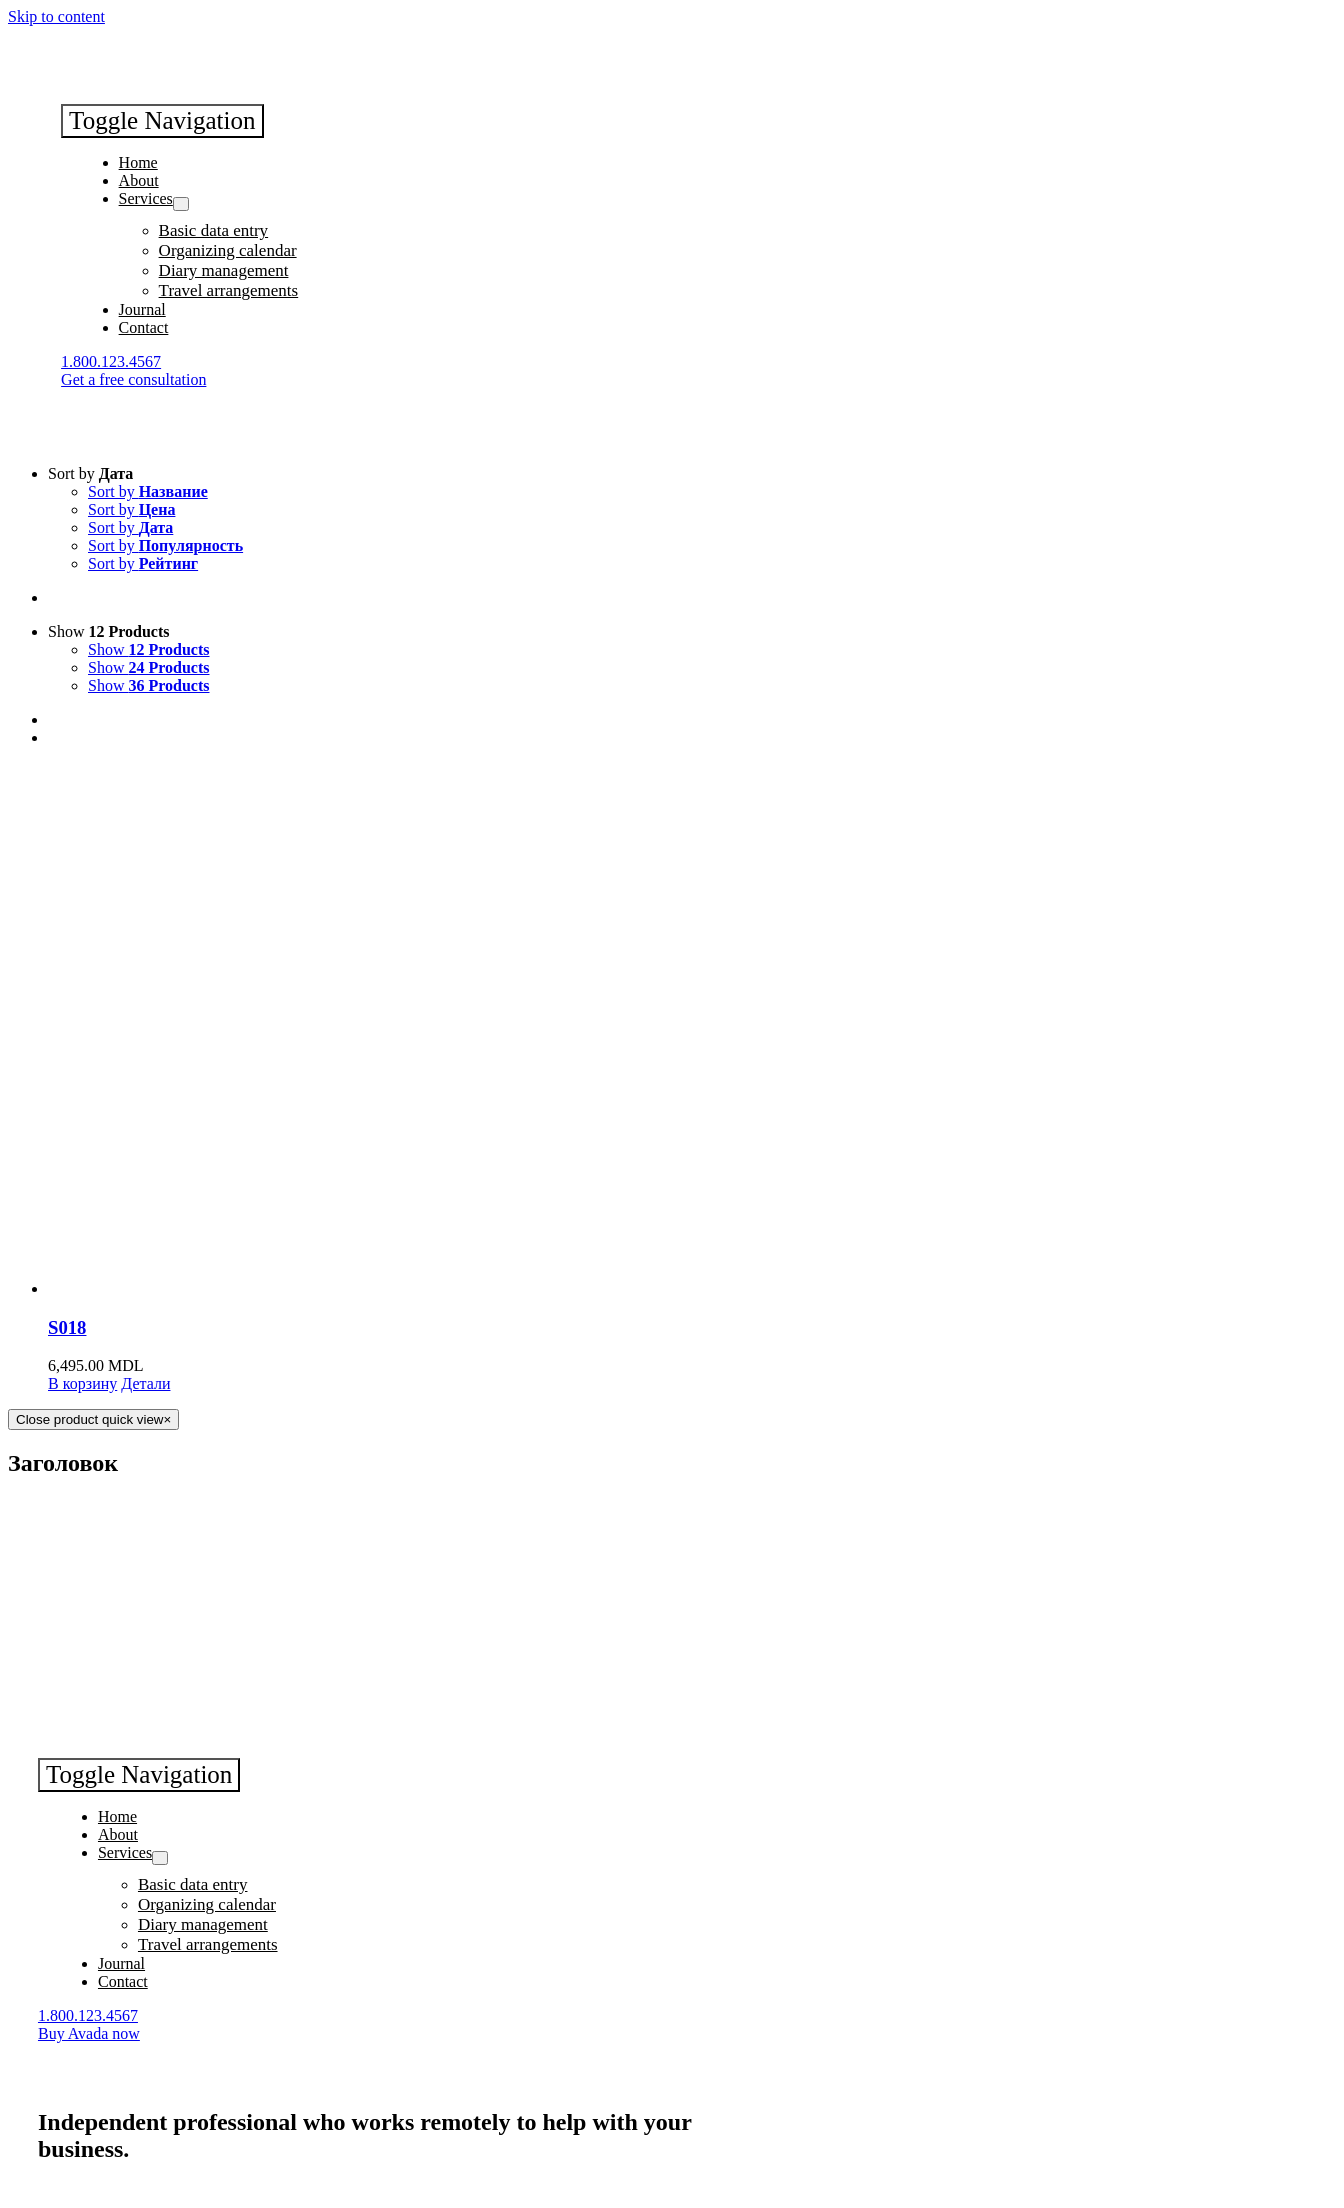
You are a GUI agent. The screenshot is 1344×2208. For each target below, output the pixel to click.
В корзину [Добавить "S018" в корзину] (82, 1383)
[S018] (692, 1030)
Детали (145, 1383)
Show (109, 631)
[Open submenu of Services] (181, 204)
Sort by (90, 473)
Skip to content (56, 16)
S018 (67, 1327)
